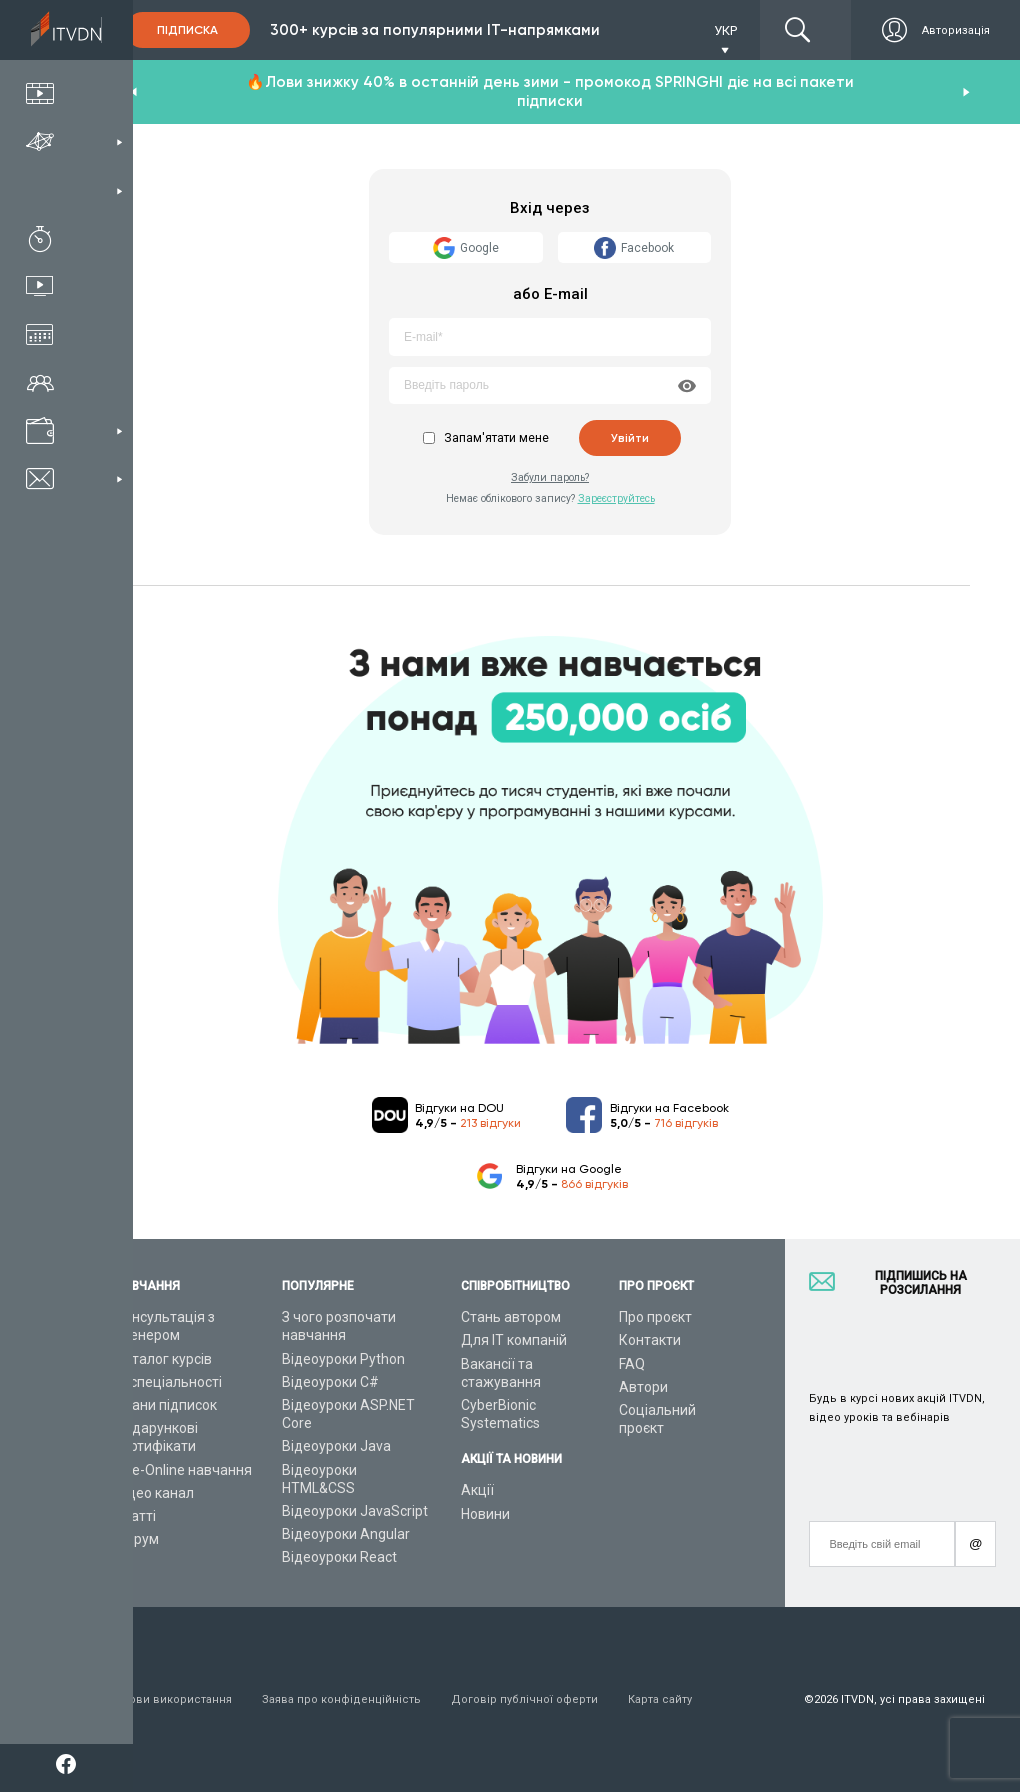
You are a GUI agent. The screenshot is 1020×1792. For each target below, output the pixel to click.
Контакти (650, 1340)
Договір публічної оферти (524, 1699)
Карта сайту (660, 1699)
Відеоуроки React (339, 1557)
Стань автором (511, 1317)
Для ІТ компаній (514, 1340)
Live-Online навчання (183, 1470)
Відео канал (154, 1493)
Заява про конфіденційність (341, 1699)
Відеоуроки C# (330, 1382)
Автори (643, 1387)
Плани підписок (166, 1405)
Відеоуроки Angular (346, 1534)
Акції (477, 1490)
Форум (137, 1539)
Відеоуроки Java (336, 1446)
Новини (485, 1514)
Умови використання (173, 1699)
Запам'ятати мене (496, 438)
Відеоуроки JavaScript (355, 1511)
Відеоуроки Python (343, 1359)
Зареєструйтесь (616, 498)
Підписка (187, 30)
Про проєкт (655, 1317)
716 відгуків (686, 1123)
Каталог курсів (163, 1359)
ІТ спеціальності (168, 1382)
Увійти (630, 438)
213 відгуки (490, 1123)
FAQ (632, 1364)
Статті (135, 1516)
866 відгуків (594, 1184)
